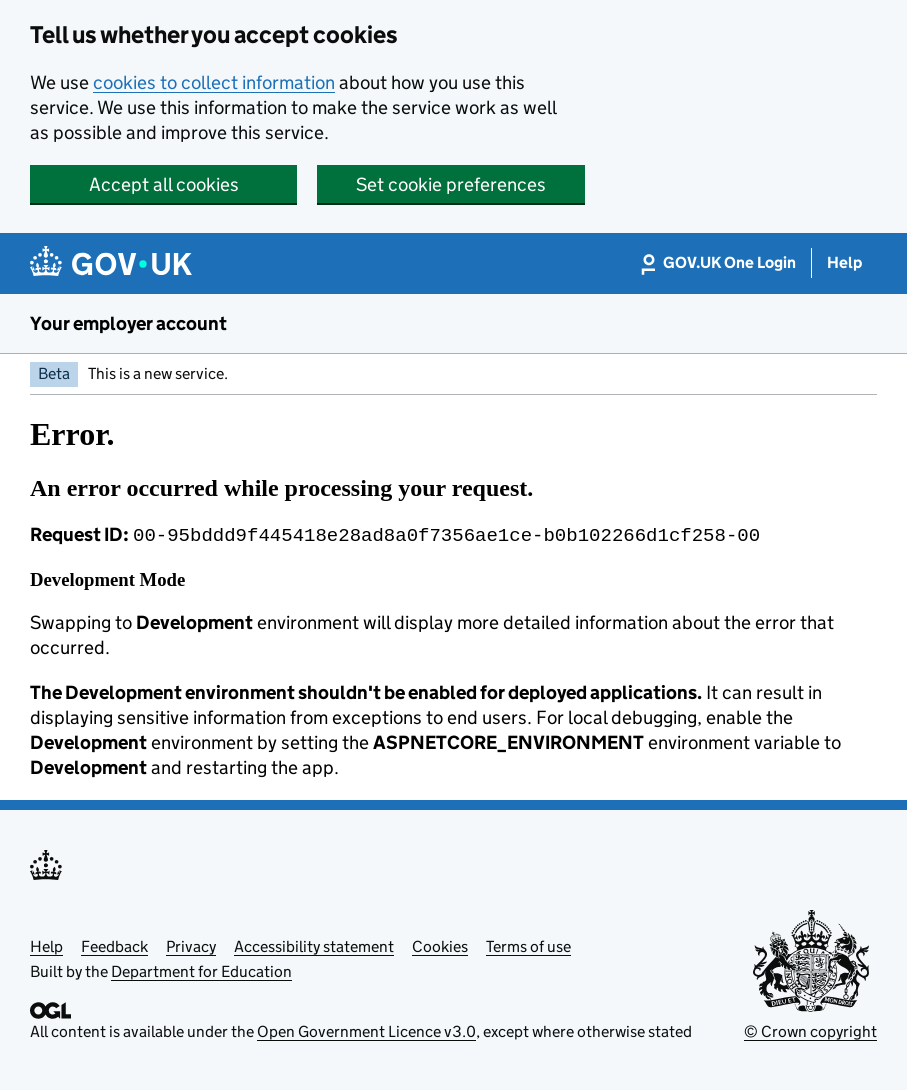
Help (46, 944)
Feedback (114, 944)
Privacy (191, 944)
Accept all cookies (164, 184)
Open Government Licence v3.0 (366, 1029)
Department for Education (201, 969)
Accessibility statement (314, 944)
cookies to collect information (214, 82)
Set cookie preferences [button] (451, 184)
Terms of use (528, 944)
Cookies (440, 944)
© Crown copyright (810, 1029)
